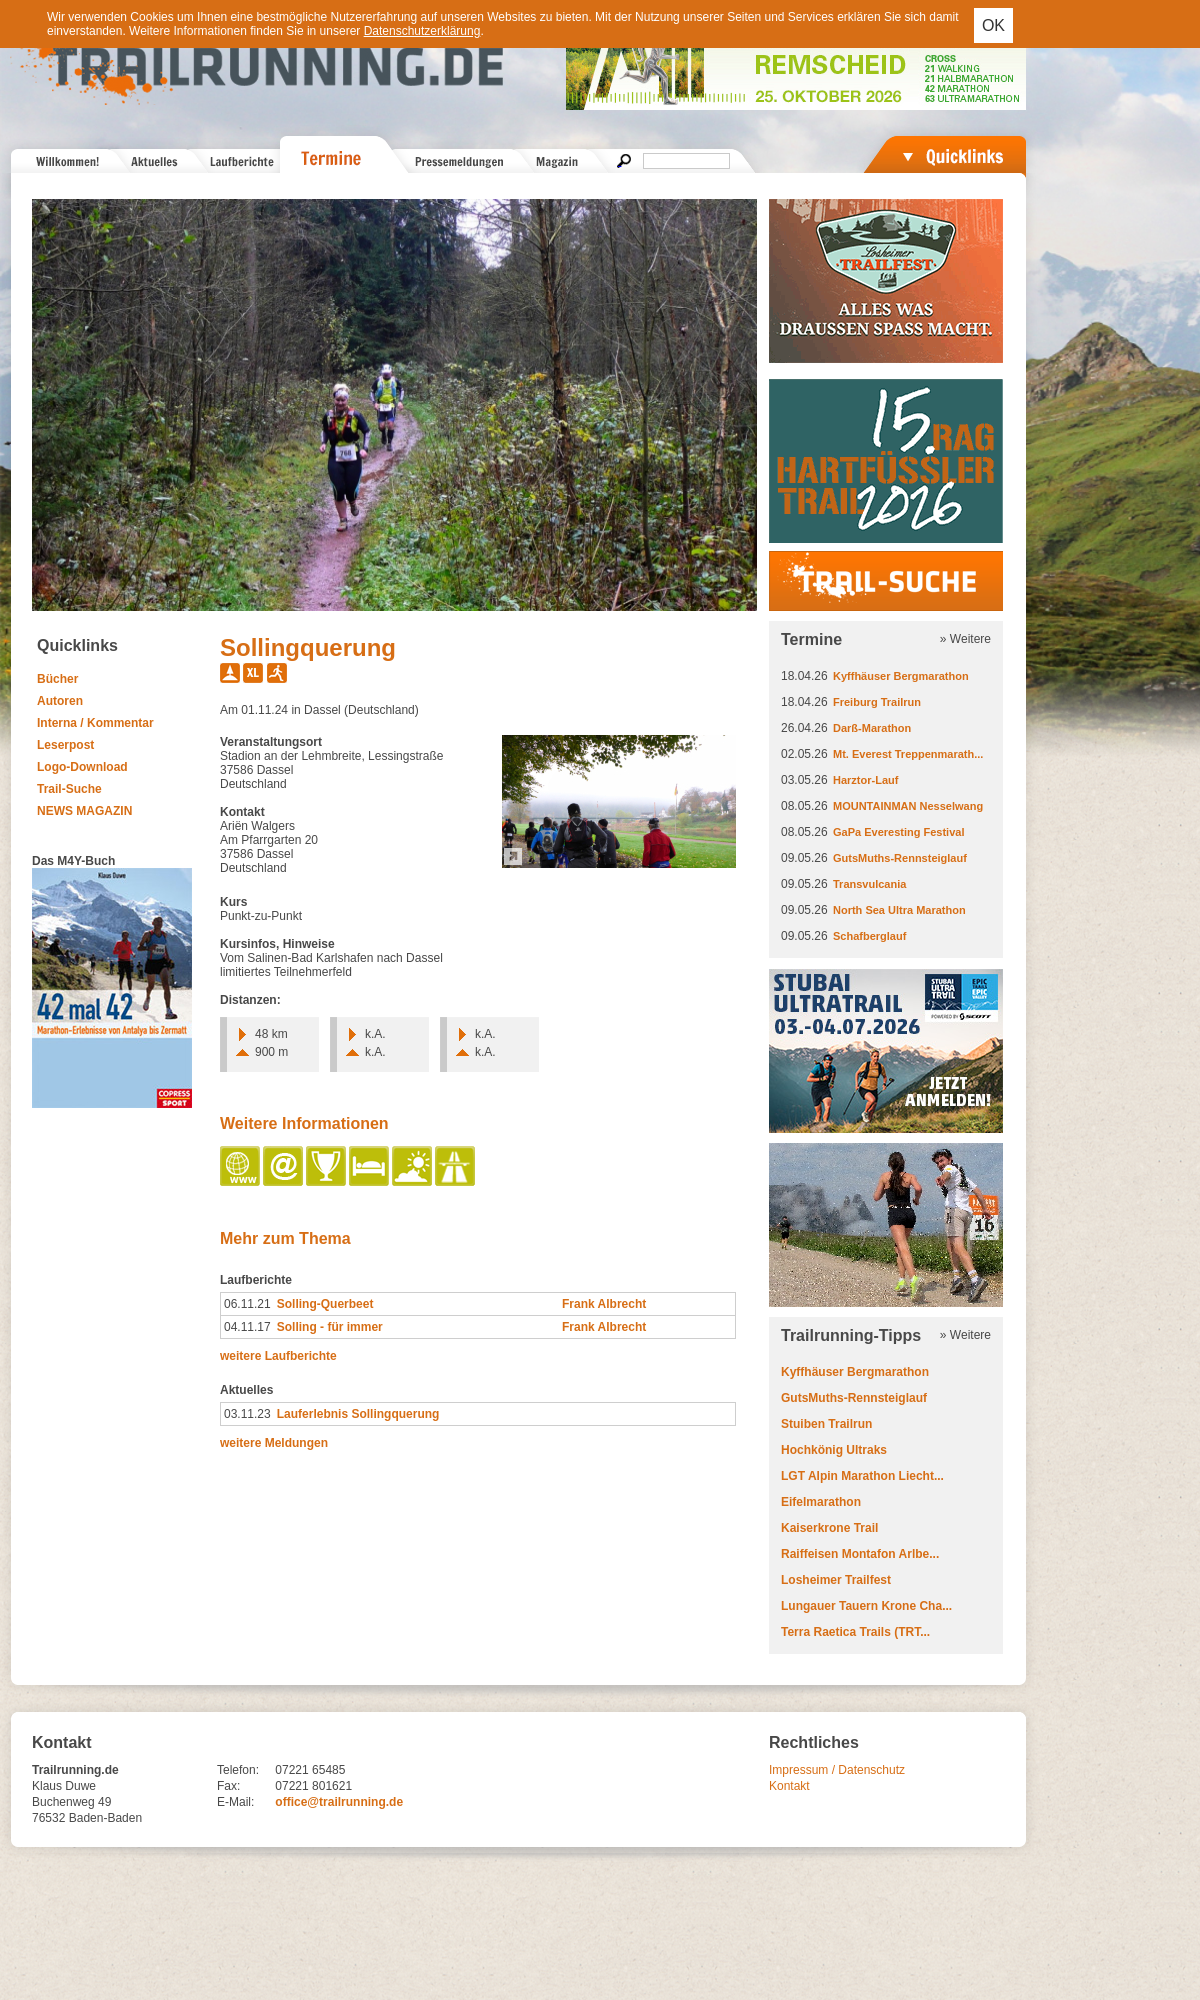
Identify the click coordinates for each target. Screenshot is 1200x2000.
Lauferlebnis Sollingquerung (358, 1414)
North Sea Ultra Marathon (899, 910)
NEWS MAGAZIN (84, 811)
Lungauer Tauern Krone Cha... (866, 1606)
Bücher (57, 679)
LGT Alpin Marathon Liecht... (862, 1476)
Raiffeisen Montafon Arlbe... (860, 1554)
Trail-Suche (69, 789)
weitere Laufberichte (278, 1356)
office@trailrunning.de (339, 1802)
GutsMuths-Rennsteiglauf (900, 858)
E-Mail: (235, 1802)
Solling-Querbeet (325, 1304)
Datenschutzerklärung (422, 31)
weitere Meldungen (274, 1443)
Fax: (228, 1786)
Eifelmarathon (821, 1502)
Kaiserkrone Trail (829, 1528)
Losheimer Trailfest (836, 1580)
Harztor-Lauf (865, 780)
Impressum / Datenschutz (837, 1770)
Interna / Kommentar (95, 723)
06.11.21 (247, 1304)
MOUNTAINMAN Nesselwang (908, 806)
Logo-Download (82, 767)
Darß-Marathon (872, 728)
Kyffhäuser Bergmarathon (901, 676)
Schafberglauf (869, 936)
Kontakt (789, 1786)
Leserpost (65, 745)
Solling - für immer (330, 1327)
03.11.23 (247, 1414)
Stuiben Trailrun (826, 1424)
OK (993, 25)
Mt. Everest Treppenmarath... (908, 754)
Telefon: (238, 1770)
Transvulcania (869, 884)
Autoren (60, 701)
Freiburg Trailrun (877, 702)
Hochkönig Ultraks (834, 1450)
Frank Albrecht (604, 1304)
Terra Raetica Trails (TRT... (855, 1632)
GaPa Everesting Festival (898, 832)
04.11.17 (247, 1327)
